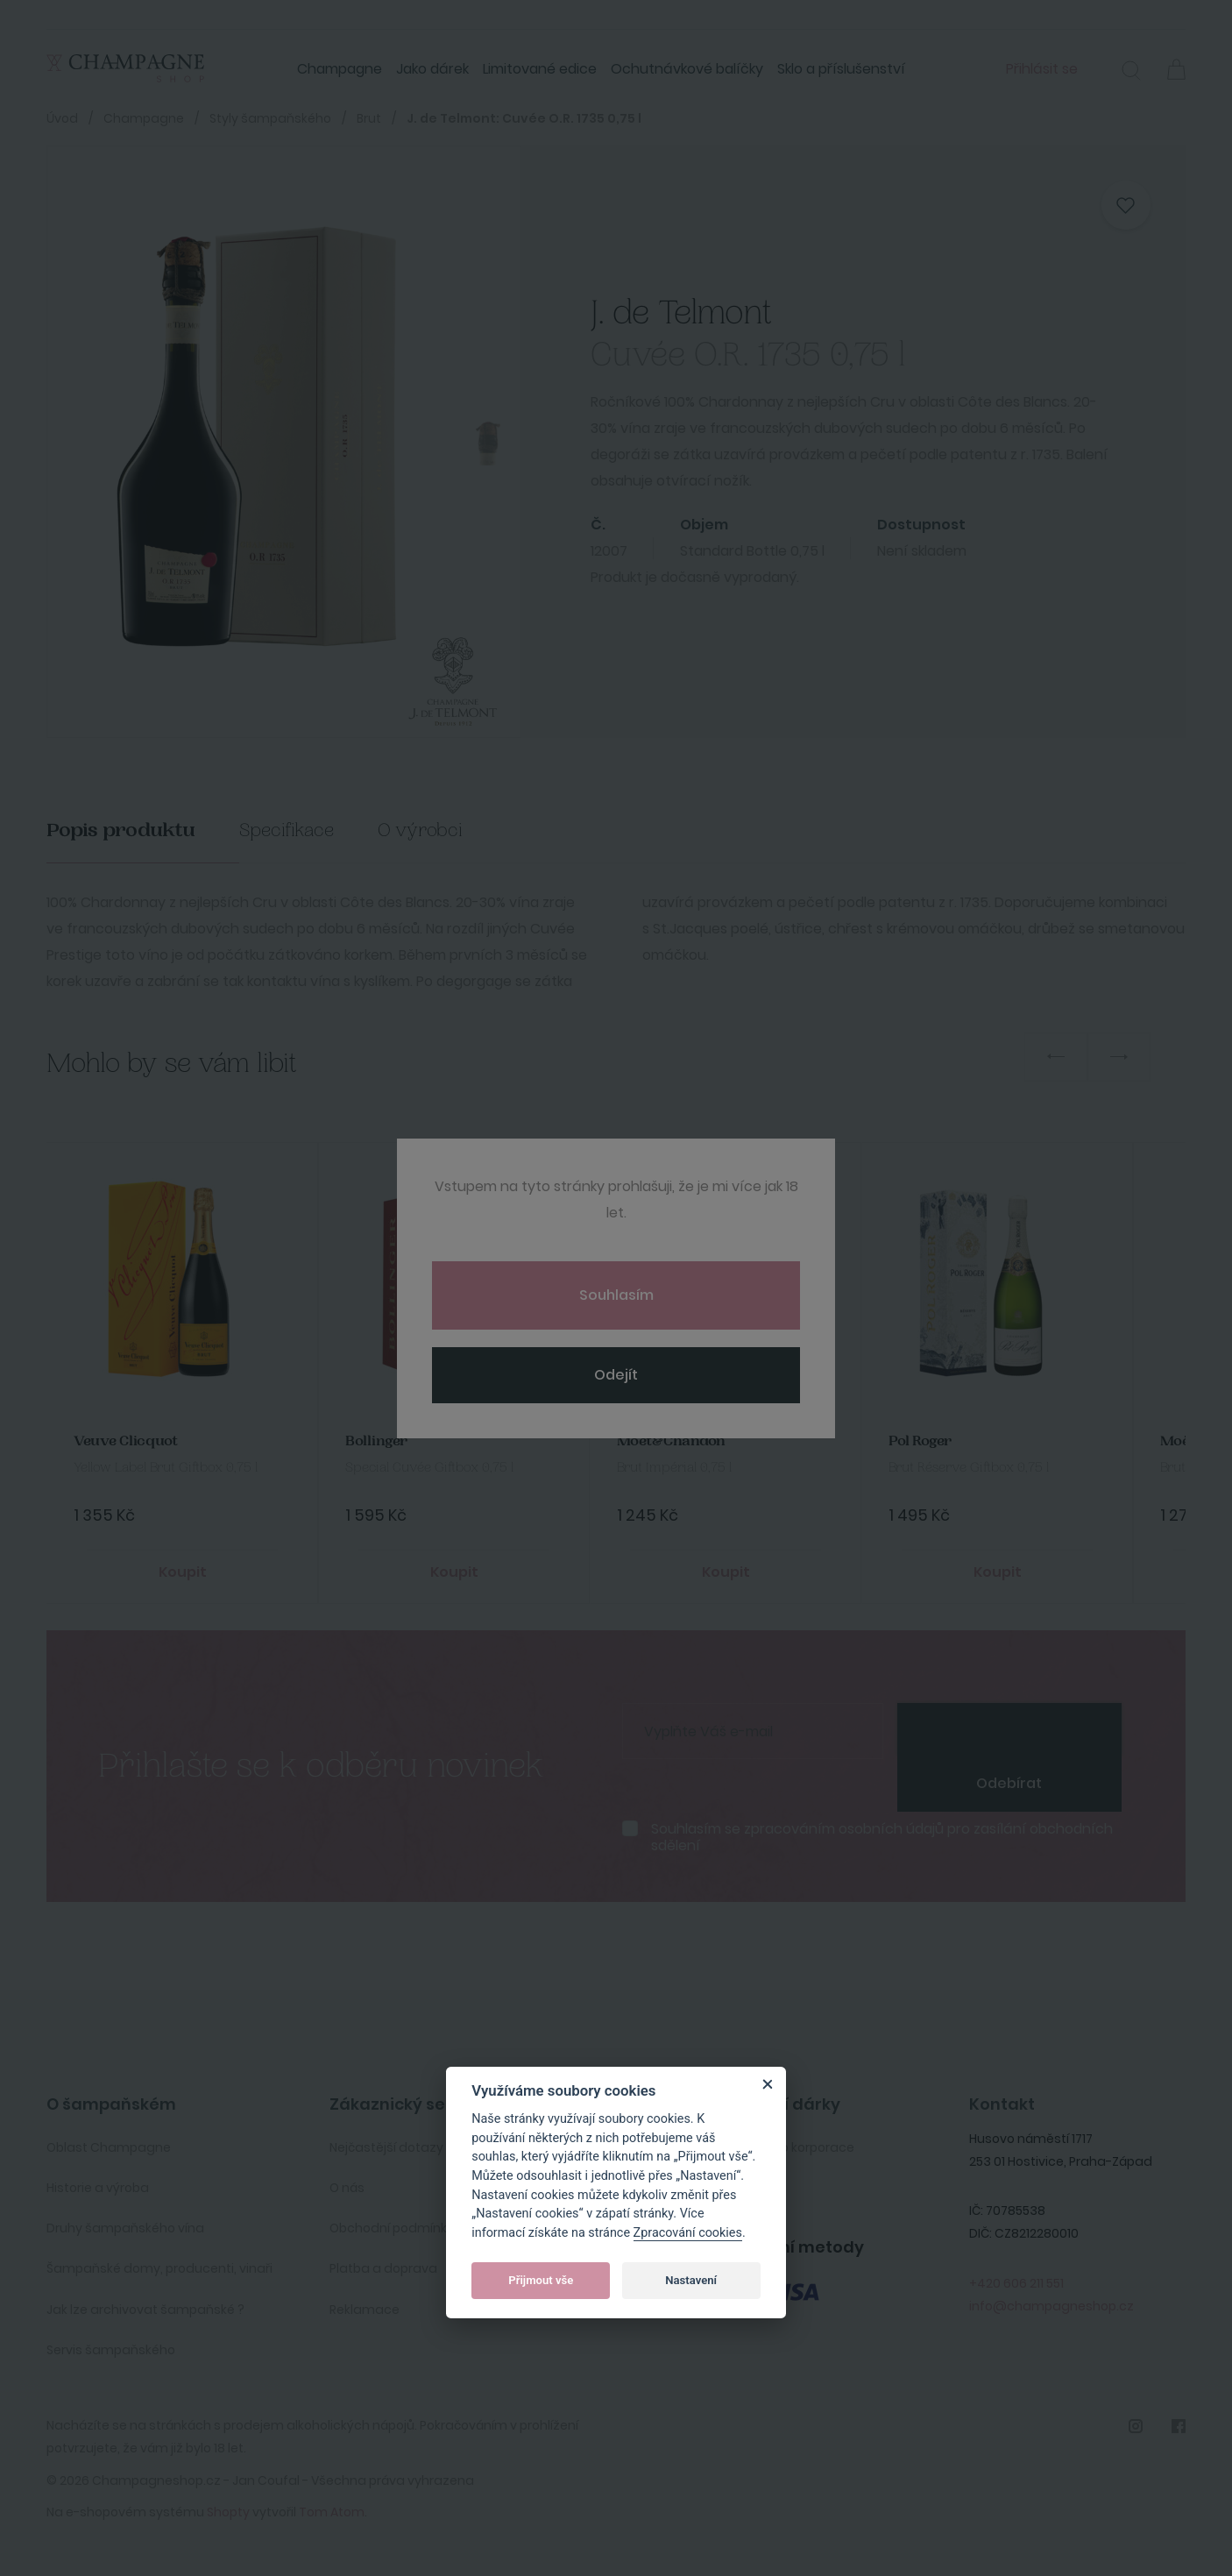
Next (1119, 1057)
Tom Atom (332, 2512)
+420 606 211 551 (1016, 2283)
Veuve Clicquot (126, 1441)
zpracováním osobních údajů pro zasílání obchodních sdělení (882, 1837)
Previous (1055, 1057)
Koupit (183, 1572)
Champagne (339, 69)
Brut (369, 118)
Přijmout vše (540, 2280)
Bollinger (376, 1441)
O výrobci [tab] (420, 830)
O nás (347, 2187)
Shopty (228, 2512)
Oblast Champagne (108, 2147)
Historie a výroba (97, 2187)
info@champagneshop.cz (1051, 2306)
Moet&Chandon (671, 1441)
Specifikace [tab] (286, 830)
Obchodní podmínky (391, 2228)
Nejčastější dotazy (386, 2147)
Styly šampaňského (270, 118)
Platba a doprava (383, 2268)
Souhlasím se (882, 1837)
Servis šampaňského (110, 2350)
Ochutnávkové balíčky (687, 69)
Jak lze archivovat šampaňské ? (145, 2309)
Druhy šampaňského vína (125, 2228)
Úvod (62, 118)
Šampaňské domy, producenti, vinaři (159, 2268)
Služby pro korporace (790, 2147)
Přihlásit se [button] (1042, 69)
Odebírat (1009, 1783)
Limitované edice (540, 69)
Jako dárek (432, 69)
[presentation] (1009, 1729)
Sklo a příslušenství (841, 69)
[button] (1131, 72)
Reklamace (364, 2309)
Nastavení (691, 2280)
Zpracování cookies (688, 2232)
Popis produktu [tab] (120, 830)
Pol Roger (920, 1441)
